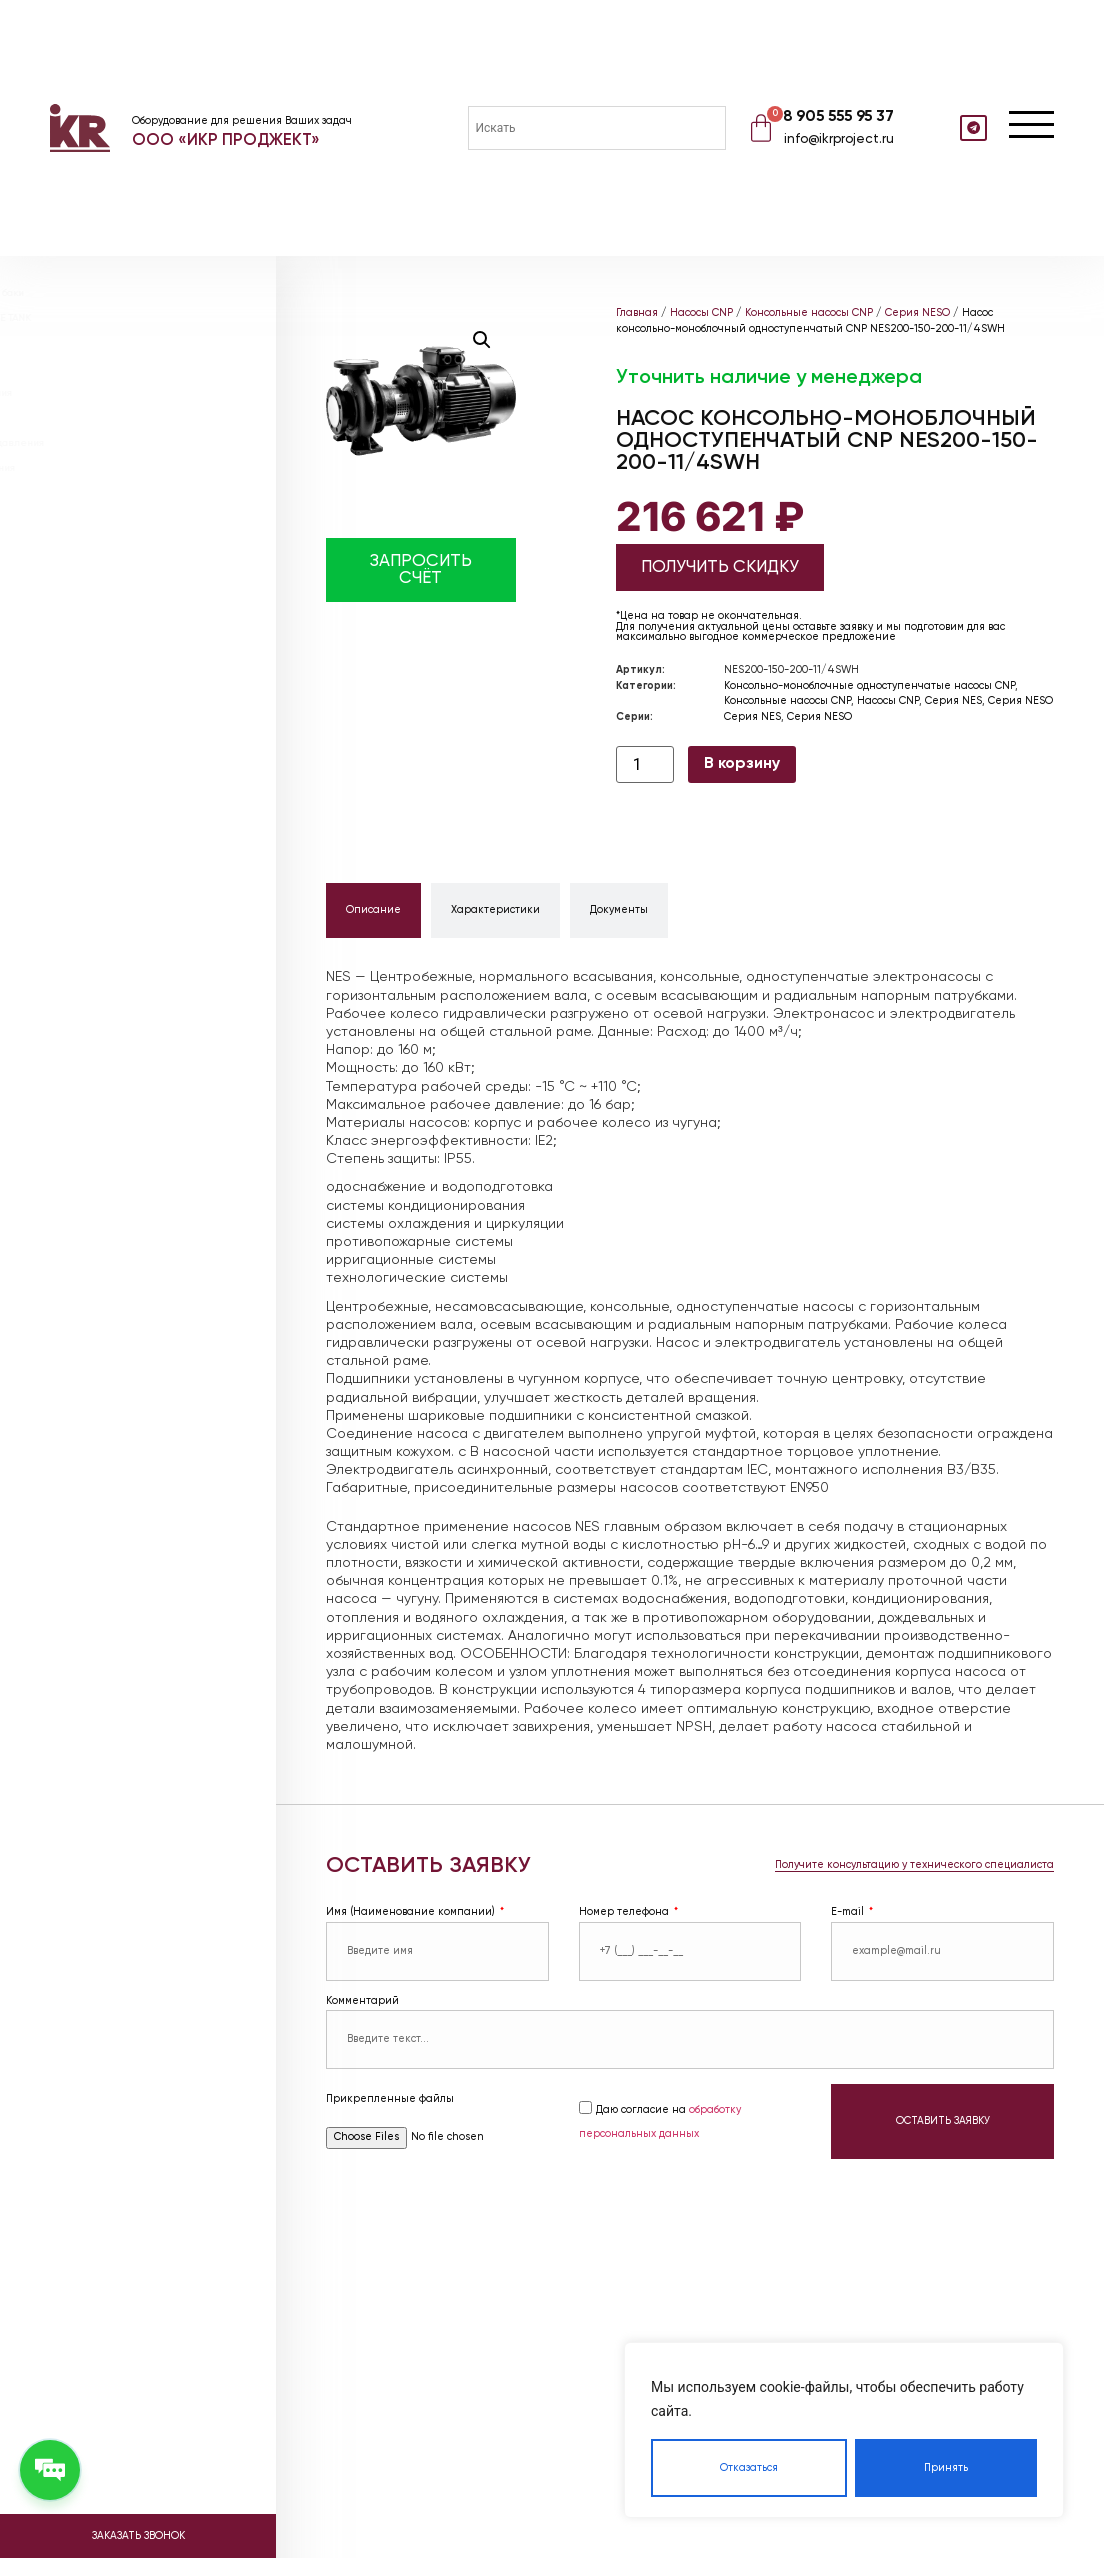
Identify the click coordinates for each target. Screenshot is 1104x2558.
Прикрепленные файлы (390, 2099)
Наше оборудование (120, 544)
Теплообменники (105, 368)
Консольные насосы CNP (809, 313)
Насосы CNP (701, 313)
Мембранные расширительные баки (154, 293)
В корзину (742, 764)
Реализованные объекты (132, 564)
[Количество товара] (645, 764)
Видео (71, 604)
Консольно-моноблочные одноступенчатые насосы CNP (869, 686)
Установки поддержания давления (148, 393)
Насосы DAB (93, 267)
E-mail (849, 1912)
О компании (87, 525)
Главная (637, 313)
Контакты (82, 624)
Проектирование (107, 505)
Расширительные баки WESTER (141, 343)
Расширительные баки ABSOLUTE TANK (158, 318)
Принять (946, 2468)
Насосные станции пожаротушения (150, 468)
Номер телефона (625, 1912)
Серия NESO (917, 313)
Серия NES (953, 701)
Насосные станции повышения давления (164, 443)
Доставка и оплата (114, 584)
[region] (844, 2430)
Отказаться (749, 2468)
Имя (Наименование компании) (412, 1912)
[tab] (373, 911)
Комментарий (362, 2001)
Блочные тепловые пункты (129, 418)
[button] (482, 340)
